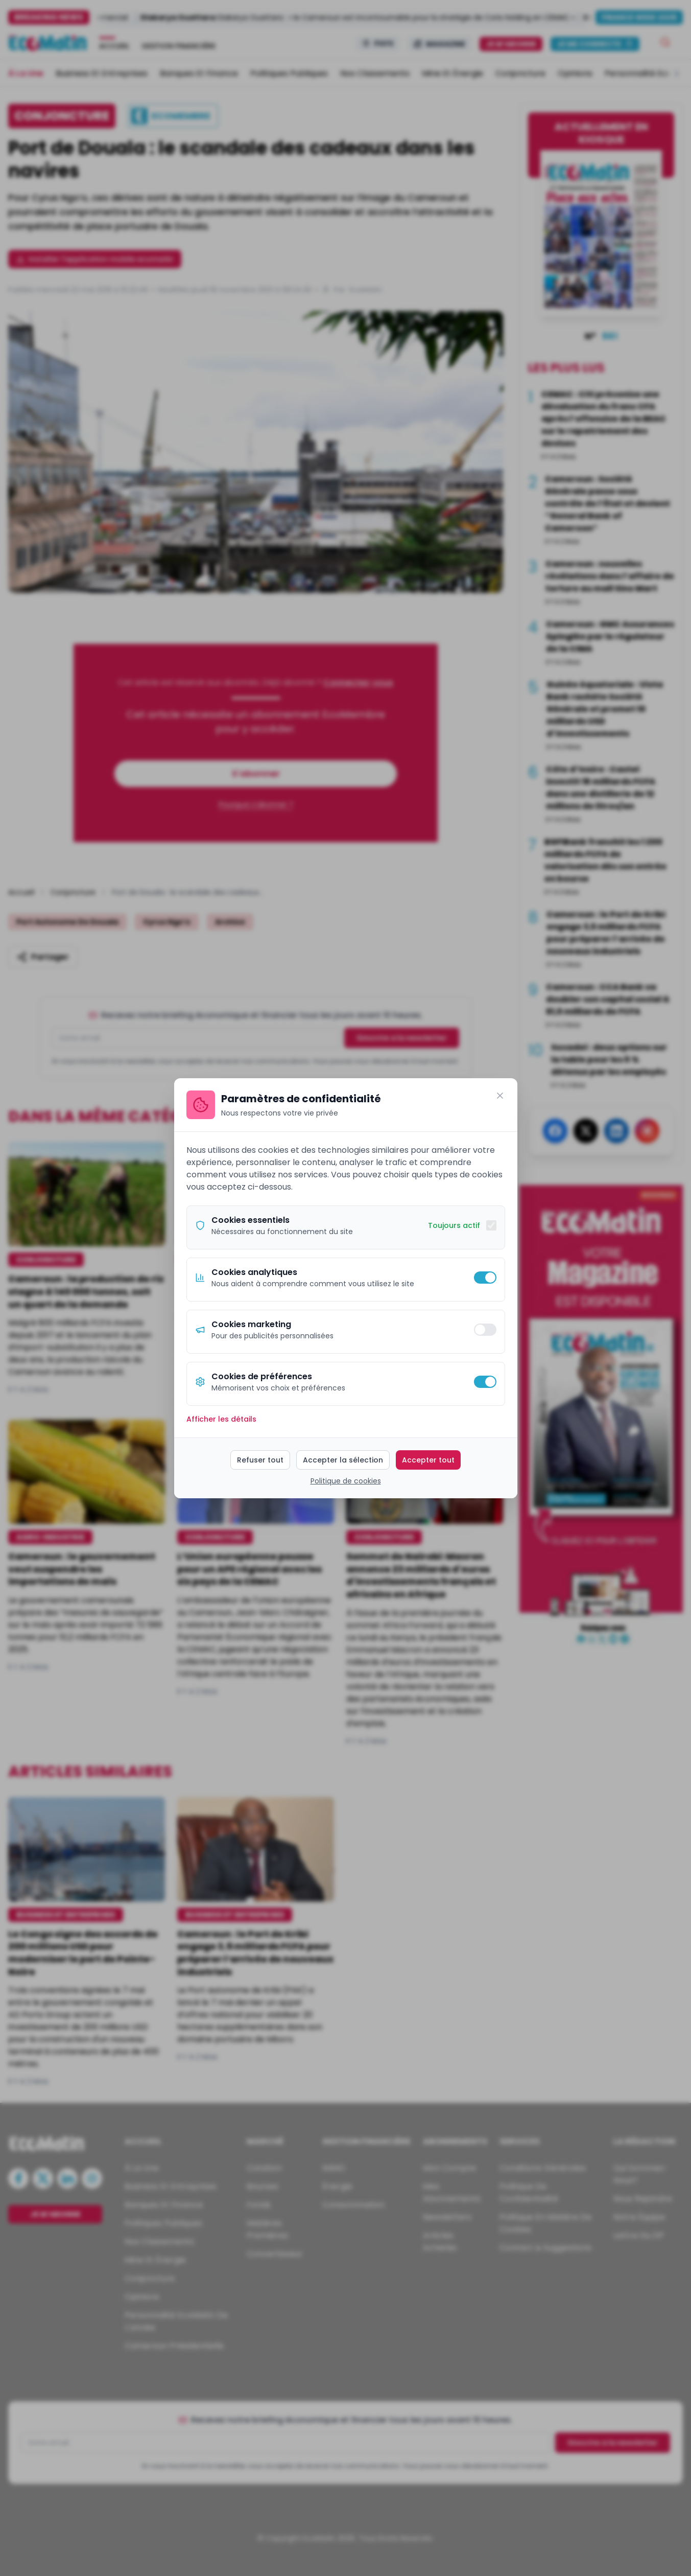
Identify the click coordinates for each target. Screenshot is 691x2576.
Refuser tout (260, 1460)
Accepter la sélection (343, 1460)
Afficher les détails (221, 1419)
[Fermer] (500, 1095)
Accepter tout (428, 1460)
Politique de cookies (346, 1481)
